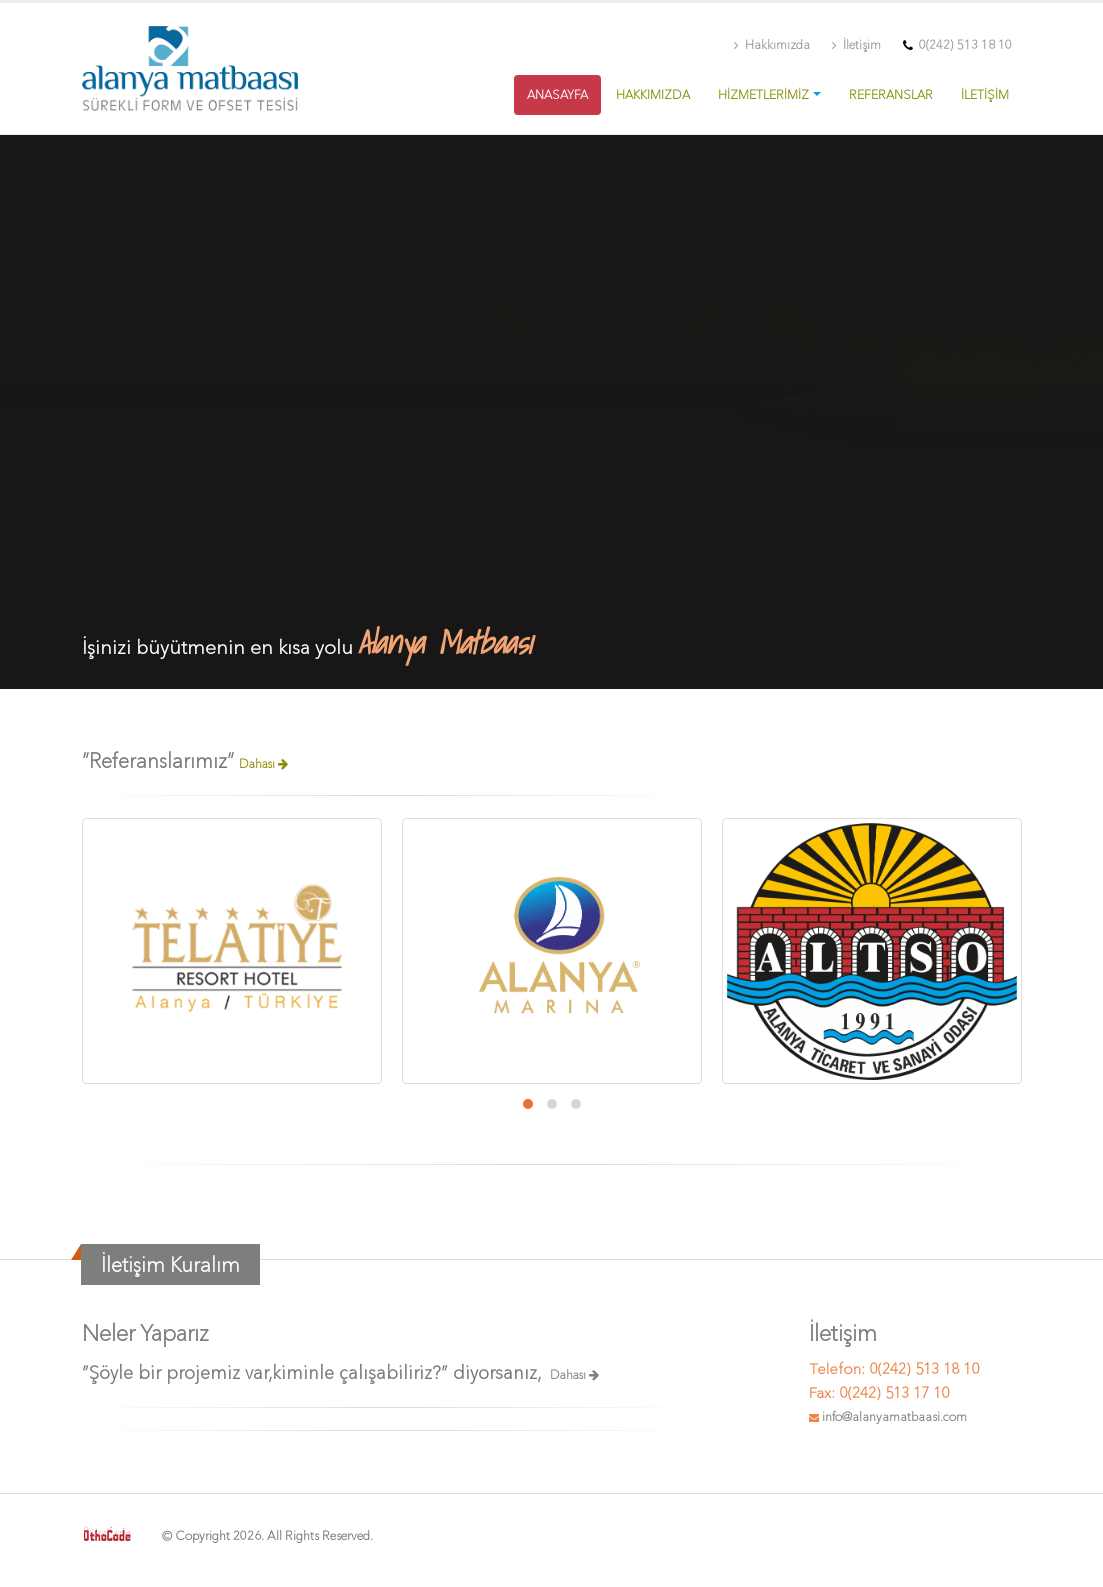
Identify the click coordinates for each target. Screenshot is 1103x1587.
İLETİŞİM (985, 94)
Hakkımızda (772, 45)
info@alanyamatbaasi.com (894, 1416)
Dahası (263, 763)
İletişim (856, 45)
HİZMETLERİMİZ (763, 94)
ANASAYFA (557, 94)
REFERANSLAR (891, 94)
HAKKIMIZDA (653, 94)
